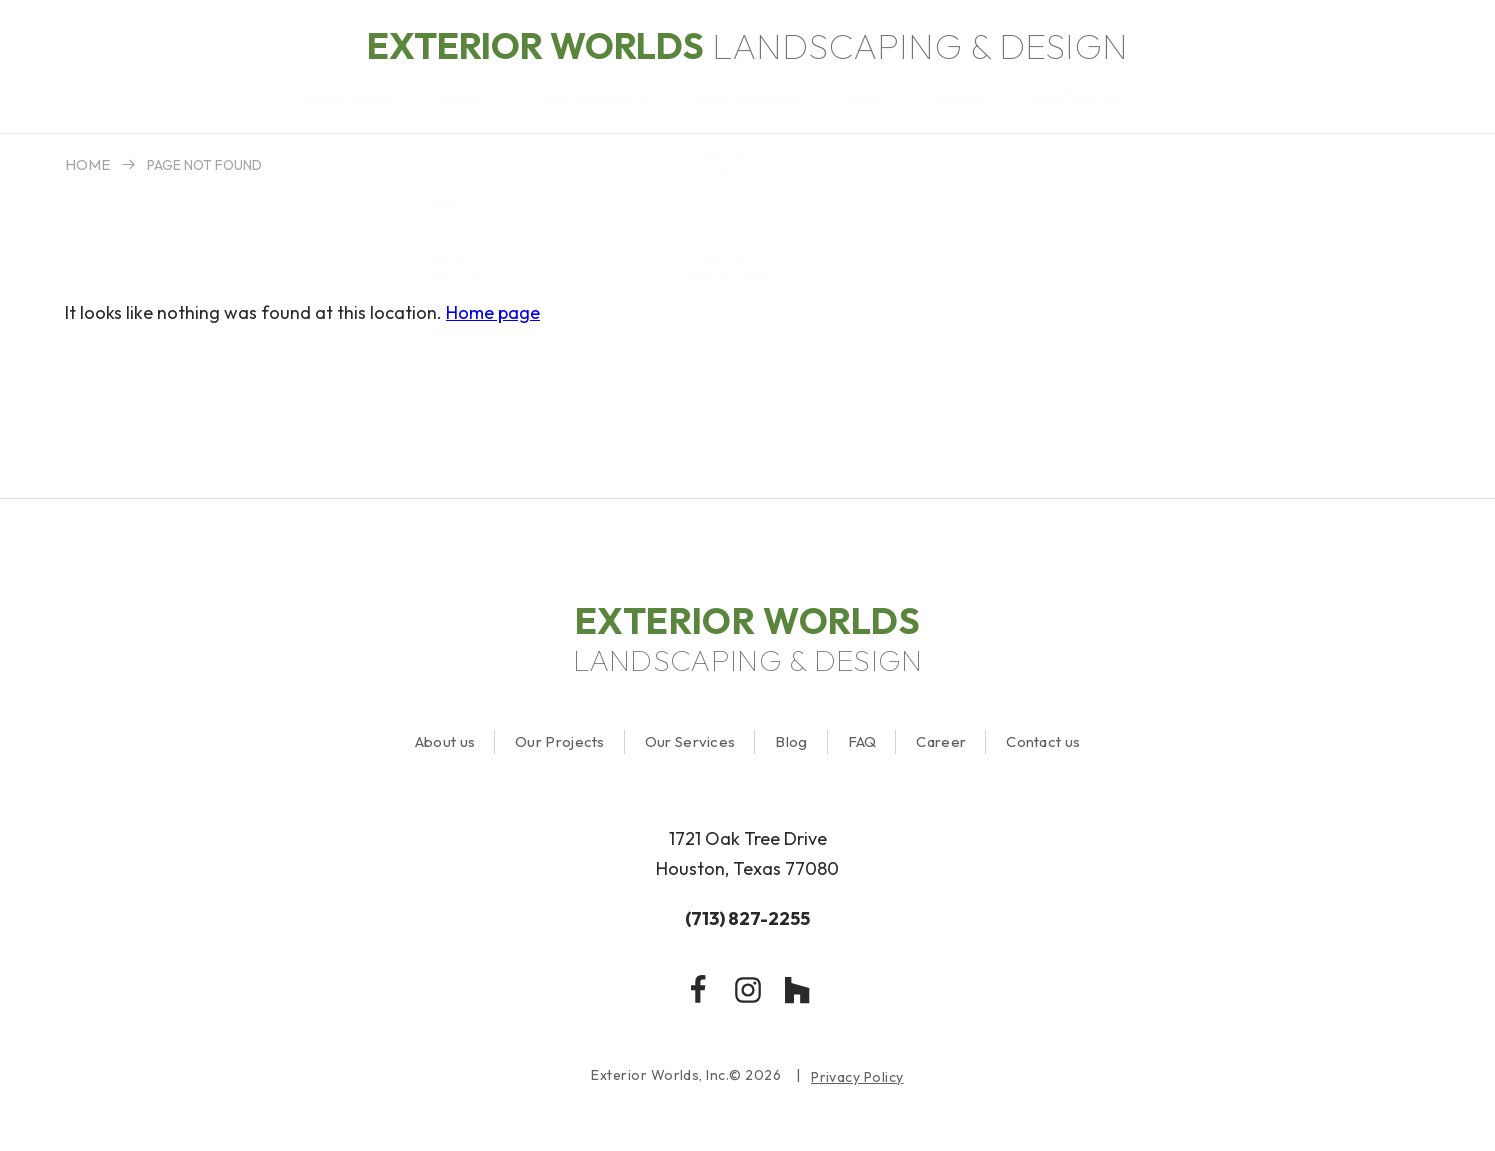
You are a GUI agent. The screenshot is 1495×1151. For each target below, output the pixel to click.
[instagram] (748, 990)
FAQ (862, 741)
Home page (493, 312)
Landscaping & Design (747, 45)
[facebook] (698, 990)
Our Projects (560, 741)
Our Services (690, 741)
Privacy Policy (857, 1077)
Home (87, 164)
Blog (791, 741)
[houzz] (798, 990)
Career (941, 741)
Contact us (1043, 741)
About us (445, 741)
